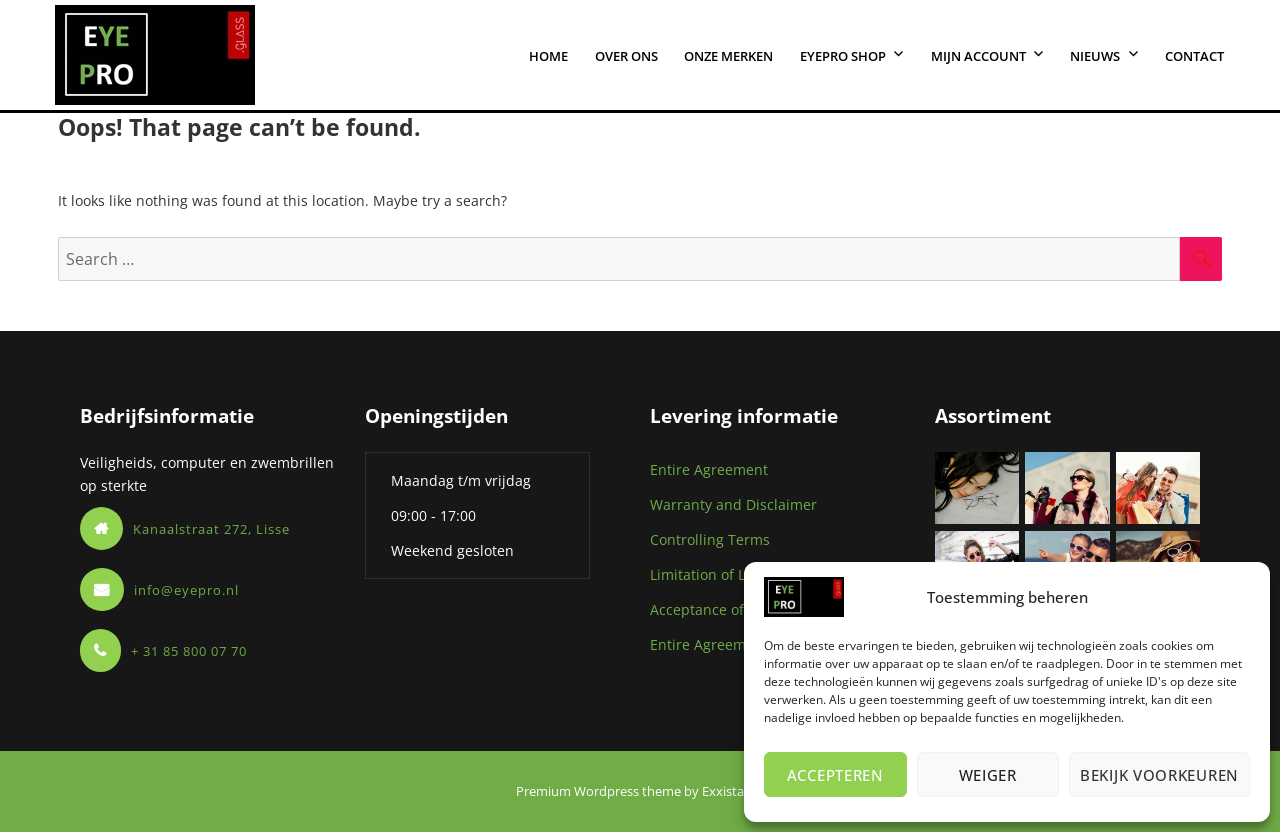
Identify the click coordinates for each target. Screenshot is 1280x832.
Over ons (626, 56)
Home (548, 56)
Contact (1194, 56)
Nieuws (1095, 56)
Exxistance (733, 791)
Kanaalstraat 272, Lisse (211, 529)
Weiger (988, 775)
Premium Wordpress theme (598, 791)
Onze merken (728, 56)
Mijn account (978, 56)
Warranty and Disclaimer (733, 504)
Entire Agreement (709, 469)
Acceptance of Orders (722, 609)
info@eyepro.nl (186, 590)
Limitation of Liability (720, 574)
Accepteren (835, 775)
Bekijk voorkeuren (1159, 775)
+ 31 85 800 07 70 (189, 651)
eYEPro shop (843, 56)
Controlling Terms (710, 539)
